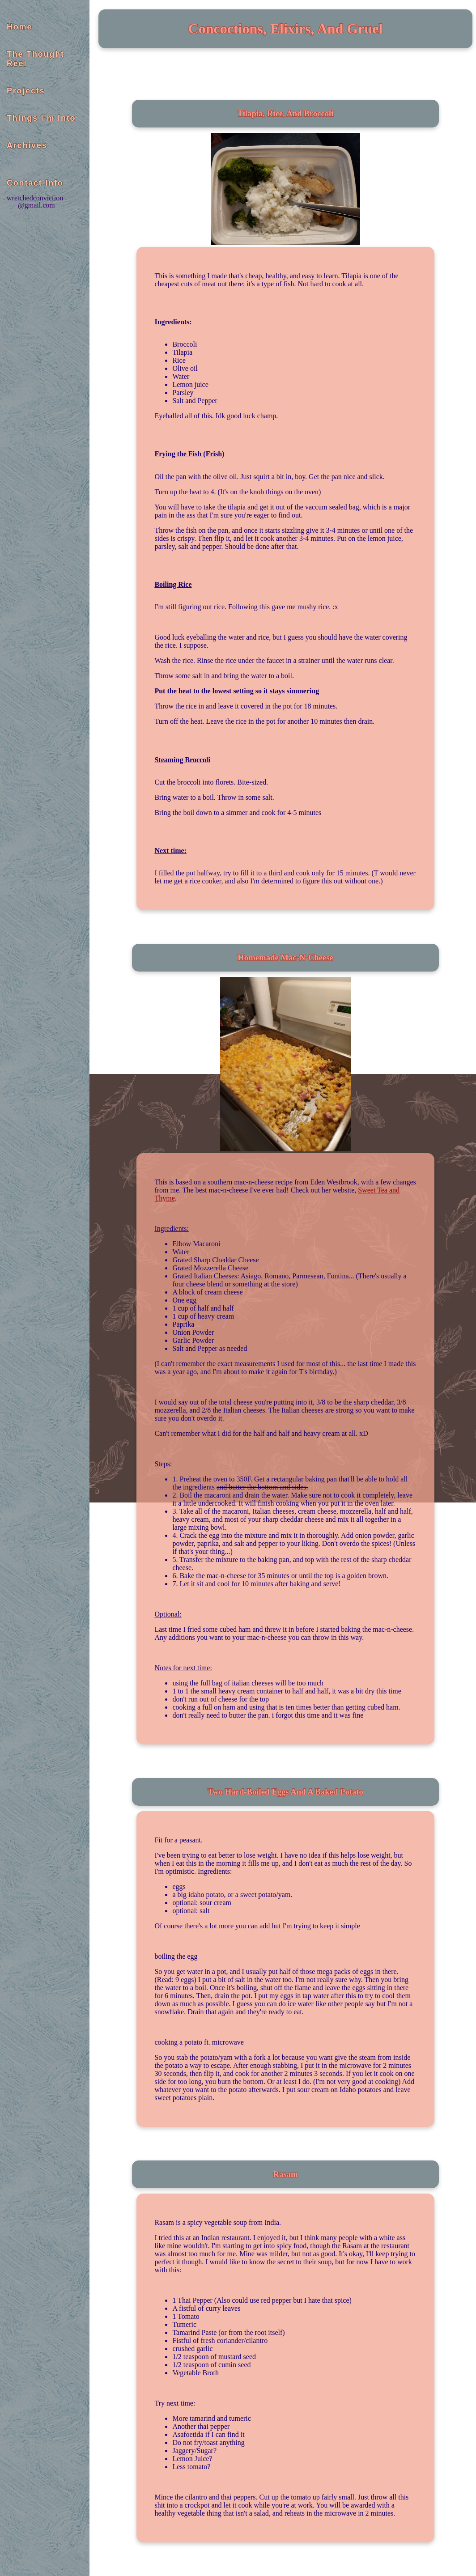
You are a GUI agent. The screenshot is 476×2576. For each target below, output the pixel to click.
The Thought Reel (35, 59)
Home (19, 26)
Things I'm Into (41, 118)
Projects (26, 90)
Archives (27, 145)
